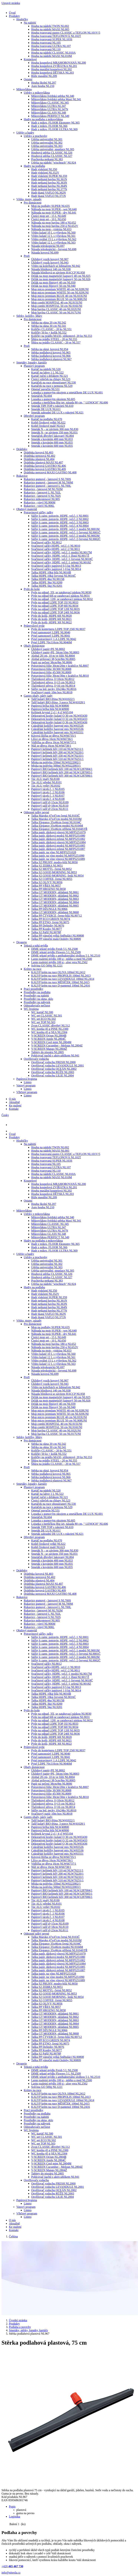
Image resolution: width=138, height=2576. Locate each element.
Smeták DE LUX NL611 (46, 409)
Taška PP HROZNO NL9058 (48, 889)
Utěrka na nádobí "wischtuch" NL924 (53, 162)
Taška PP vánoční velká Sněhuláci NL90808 (57, 935)
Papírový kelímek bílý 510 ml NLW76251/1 (57, 759)
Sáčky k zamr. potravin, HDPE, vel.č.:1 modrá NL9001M (65, 529)
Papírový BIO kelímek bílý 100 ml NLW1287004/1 (61, 769)
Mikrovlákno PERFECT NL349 (50, 116)
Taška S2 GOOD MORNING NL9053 (54, 872)
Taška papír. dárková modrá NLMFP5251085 (58, 845)
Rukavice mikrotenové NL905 (42, 499)
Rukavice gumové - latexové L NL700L (47, 485)
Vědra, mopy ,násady (29, 199)
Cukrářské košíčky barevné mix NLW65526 (57, 725)
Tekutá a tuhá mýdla (36, 945)
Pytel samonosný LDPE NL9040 (50, 632)
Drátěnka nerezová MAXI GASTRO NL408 (50, 472)
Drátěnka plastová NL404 (39, 459)
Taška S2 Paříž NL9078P (46, 932)
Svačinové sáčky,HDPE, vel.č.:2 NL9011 (55, 549)
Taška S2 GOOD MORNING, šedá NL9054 (57, 875)
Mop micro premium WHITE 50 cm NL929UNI (60, 292)
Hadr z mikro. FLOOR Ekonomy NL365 (55, 122)
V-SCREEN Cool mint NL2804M (51, 1042)
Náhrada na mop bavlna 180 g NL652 (53, 222)
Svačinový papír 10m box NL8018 (51, 692)
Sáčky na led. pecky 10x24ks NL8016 (53, 689)
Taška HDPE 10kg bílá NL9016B (51, 572)
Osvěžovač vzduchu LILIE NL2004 (52, 1075)
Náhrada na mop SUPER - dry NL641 (53, 212)
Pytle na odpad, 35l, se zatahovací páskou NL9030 (61, 592)
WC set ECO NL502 (43, 1018)
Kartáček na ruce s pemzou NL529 (52, 385)
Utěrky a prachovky (35, 136)
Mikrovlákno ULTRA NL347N (49, 109)
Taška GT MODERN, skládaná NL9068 (55, 912)
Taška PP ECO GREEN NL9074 (50, 918)
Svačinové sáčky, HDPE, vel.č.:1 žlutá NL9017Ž (60, 555)
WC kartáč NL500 (42, 1012)
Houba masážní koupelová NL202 (51, 69)
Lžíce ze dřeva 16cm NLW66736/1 (52, 739)
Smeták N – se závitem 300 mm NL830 (54, 429)
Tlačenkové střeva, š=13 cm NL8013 (53, 682)
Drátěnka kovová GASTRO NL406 (45, 465)
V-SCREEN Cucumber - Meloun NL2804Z (57, 1045)
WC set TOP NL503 (43, 1022)
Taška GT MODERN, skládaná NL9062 (55, 895)
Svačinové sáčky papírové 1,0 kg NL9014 (56, 569)
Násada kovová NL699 (45, 252)
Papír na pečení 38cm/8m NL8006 (51, 662)
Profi (27, 255)
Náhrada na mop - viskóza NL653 (51, 229)
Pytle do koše (32, 589)
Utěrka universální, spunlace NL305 (52, 149)
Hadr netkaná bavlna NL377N (49, 189)
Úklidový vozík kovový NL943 (49, 262)
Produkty (14, 16)
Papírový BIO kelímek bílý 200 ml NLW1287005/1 (61, 772)
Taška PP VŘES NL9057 (46, 885)
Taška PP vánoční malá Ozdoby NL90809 (56, 938)
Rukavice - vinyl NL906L (39, 505)
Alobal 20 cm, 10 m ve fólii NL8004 (53, 655)
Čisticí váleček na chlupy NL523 (50, 379)
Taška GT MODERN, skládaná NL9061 (55, 892)
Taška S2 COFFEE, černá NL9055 (51, 879)
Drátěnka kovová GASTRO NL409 (45, 469)
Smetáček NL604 (41, 395)
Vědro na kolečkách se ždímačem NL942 (55, 265)
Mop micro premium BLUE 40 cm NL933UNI (59, 295)
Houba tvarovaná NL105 (46, 42)
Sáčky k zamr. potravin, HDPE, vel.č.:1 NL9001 (60, 515)
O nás (12, 1098)
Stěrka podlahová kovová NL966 (50, 355)
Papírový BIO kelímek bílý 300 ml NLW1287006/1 (61, 775)
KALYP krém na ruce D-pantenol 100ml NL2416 (60, 985)
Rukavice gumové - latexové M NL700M (48, 482)
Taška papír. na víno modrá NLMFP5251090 (57, 855)
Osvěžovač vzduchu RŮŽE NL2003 (52, 1072)
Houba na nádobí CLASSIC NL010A (53, 52)
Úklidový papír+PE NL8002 (48, 649)
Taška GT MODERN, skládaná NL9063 (55, 898)
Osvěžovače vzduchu (36, 1058)
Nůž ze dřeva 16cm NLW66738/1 (51, 745)
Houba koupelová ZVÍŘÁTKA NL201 (54, 66)
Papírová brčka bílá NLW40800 (50, 705)
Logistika (14, 2516)
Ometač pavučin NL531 (45, 389)
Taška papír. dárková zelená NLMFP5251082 (58, 839)
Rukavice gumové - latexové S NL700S (47, 479)
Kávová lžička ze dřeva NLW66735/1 (53, 735)
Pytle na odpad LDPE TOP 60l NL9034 (54, 605)
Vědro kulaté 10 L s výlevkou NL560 (53, 232)
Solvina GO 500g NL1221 (47, 965)
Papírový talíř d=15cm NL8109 (49, 802)
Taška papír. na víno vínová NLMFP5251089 (58, 859)
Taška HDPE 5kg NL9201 (46, 585)
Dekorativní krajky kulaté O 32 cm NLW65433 (59, 719)
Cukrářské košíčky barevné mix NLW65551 (57, 732)
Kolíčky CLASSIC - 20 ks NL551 (51, 329)
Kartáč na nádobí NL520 (46, 369)
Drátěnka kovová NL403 (38, 452)
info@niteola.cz (10, 2572)
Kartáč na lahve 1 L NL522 (47, 372)
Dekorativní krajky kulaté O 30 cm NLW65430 (59, 715)
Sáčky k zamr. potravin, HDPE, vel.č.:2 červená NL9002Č (66, 539)
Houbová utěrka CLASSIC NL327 (51, 156)
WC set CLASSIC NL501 (46, 1015)
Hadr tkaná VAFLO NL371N (48, 195)
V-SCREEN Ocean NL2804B (48, 1035)
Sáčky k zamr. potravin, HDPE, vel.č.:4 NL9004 (60, 525)
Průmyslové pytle (34, 625)
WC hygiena (31, 1008)
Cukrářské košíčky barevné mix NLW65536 (57, 729)
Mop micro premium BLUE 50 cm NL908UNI (59, 299)
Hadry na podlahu (34, 166)
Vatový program (26, 1085)
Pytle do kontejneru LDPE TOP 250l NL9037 (58, 629)
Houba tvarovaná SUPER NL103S (51, 39)
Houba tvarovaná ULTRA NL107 (51, 46)
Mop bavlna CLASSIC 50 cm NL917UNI (56, 312)
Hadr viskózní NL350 (44, 169)
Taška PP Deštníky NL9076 (47, 925)
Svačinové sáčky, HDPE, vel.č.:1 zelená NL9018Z (61, 562)
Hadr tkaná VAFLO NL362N (48, 192)
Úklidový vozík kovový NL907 (49, 259)
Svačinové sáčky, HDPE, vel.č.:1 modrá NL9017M (61, 552)
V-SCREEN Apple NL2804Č (48, 1038)
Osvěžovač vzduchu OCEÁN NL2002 (54, 1068)
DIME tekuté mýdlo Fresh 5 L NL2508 (54, 948)
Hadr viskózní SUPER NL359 (49, 176)
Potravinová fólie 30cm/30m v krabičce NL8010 (60, 675)
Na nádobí (30, 22)
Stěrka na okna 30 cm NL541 (48, 325)
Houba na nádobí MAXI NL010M (51, 56)
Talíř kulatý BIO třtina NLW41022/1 (53, 699)
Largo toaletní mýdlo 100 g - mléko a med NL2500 (61, 958)
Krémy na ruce (32, 968)
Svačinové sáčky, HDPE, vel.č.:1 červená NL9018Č (62, 559)
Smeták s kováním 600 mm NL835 (52, 442)
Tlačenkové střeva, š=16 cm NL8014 (53, 685)
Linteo (28, 1082)
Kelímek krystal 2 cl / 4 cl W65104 (52, 712)
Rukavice (21, 475)
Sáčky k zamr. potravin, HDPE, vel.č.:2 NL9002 (60, 519)
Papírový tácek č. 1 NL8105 (48, 789)
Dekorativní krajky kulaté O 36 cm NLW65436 (59, 722)
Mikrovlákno (24, 89)
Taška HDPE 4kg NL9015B (47, 579)
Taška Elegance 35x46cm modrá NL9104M (57, 825)
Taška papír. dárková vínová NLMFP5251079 (58, 832)
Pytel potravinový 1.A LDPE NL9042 (53, 639)
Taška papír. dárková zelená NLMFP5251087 (58, 849)
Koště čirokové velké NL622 (48, 422)
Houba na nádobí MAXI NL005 (50, 29)
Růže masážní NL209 (44, 76)
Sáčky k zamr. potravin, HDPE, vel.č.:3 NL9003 (60, 522)
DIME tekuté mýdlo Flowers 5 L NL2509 (56, 952)
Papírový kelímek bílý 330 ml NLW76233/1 (57, 755)
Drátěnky (21, 449)
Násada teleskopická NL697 (48, 245)
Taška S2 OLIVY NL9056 (46, 882)
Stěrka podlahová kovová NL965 (50, 352)
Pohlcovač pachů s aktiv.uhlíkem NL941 (55, 1055)
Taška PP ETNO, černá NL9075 (50, 922)
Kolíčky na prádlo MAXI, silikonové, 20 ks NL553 (61, 335)
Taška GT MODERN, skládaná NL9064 (55, 902)
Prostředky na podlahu (37, 992)
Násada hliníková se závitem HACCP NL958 (58, 272)
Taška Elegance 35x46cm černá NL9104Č (56, 822)
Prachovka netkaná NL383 (47, 159)
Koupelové (30, 59)
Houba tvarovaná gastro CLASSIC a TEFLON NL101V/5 (65, 32)
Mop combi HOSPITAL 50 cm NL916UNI (56, 305)
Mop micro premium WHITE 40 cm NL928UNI (60, 289)
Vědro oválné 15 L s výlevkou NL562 (53, 239)
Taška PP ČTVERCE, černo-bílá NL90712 (56, 915)
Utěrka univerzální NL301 (47, 139)
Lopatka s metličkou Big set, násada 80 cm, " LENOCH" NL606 (69, 402)
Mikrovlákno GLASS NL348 (48, 112)
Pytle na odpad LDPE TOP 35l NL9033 (54, 602)
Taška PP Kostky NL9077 (46, 928)
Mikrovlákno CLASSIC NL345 (50, 102)
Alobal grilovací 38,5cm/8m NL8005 (53, 659)
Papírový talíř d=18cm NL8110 (49, 805)
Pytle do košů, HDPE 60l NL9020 (51, 615)
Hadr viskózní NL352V (45, 172)
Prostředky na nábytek (37, 1002)
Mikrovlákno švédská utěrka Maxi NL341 (56, 99)
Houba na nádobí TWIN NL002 (50, 26)
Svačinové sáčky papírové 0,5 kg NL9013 (56, 565)
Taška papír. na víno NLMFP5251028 (53, 852)
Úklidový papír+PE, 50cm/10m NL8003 (55, 652)
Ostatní (28, 79)
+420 (12, 2566)
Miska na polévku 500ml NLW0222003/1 (56, 765)
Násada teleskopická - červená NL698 (53, 249)
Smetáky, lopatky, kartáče (31, 362)
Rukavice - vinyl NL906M (39, 502)
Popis (12, 2506)
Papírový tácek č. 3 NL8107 (48, 795)
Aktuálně (14, 1102)
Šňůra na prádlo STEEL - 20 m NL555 (54, 339)
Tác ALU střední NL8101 (46, 782)
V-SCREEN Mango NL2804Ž (49, 1048)
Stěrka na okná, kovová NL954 (49, 349)
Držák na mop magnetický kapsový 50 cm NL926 (60, 279)
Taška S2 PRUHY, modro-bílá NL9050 (54, 862)
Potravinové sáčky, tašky (38, 512)
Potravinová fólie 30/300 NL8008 (51, 669)
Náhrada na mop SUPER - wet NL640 (54, 209)
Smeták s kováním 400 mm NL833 (52, 439)
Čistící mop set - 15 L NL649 (48, 215)
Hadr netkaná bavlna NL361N (49, 179)
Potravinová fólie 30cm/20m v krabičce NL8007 (60, 665)
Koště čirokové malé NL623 (48, 425)
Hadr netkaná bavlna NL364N (49, 186)
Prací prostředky (33, 988)
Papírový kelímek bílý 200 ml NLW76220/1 (57, 752)
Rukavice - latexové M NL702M (43, 489)
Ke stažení (15, 1105)
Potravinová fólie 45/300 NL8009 (51, 672)
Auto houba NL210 (42, 86)
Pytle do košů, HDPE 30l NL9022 (51, 622)
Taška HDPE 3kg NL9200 (46, 582)
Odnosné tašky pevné (36, 812)
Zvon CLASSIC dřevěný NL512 (50, 1025)
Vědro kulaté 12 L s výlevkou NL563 (53, 242)
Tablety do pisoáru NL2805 (47, 1052)
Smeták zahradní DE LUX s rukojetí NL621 (57, 412)
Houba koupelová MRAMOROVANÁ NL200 (58, 62)
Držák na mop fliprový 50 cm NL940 (53, 285)
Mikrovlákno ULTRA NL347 (48, 106)
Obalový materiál (26, 509)
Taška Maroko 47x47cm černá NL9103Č (55, 815)
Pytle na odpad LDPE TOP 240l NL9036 (55, 612)
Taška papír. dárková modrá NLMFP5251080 (58, 835)
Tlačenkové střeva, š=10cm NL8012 (52, 679)
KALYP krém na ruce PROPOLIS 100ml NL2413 (61, 975)
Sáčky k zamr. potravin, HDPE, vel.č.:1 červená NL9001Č (66, 532)
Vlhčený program (26, 1092)
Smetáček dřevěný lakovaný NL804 (52, 435)
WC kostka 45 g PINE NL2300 (49, 1028)
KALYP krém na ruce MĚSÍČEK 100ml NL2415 (60, 982)
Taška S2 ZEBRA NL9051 (47, 865)
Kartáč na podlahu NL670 (46, 419)
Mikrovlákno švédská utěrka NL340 (52, 96)
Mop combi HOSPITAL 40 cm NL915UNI (56, 302)
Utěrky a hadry (25, 132)
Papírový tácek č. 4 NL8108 (48, 799)
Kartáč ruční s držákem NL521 (49, 375)
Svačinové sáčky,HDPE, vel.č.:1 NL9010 (55, 545)
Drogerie (21, 942)
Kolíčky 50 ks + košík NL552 (49, 332)
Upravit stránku (10, 3)
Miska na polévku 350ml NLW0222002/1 (56, 762)
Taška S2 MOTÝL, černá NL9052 (51, 869)
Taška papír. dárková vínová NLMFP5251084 (58, 842)
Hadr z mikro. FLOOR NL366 (49, 126)
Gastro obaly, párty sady (38, 695)
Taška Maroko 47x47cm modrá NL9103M (56, 819)
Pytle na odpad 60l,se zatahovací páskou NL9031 (60, 595)
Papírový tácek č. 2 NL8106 (48, 792)
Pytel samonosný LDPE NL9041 (50, 635)
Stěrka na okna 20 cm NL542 (48, 322)
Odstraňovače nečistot (37, 1005)
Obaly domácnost (34, 645)
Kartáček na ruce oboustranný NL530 (53, 382)
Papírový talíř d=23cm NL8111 (49, 809)
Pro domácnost (33, 202)
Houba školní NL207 (43, 82)
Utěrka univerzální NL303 (47, 146)
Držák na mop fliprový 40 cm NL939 (53, 282)
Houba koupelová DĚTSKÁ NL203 (52, 72)
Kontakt (14, 1108)
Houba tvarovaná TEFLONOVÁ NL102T (56, 36)
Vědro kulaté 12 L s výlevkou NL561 (53, 235)
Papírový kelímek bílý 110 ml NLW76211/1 (57, 749)
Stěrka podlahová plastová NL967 (51, 359)
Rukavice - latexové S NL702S (42, 495)
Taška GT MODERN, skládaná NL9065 (55, 905)
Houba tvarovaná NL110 (45, 49)
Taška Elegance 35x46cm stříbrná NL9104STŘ (59, 829)
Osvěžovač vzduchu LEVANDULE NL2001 (57, 1065)
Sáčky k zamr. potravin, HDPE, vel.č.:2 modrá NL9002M (65, 535)
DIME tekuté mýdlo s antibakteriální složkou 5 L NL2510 (65, 955)
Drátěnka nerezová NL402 (39, 455)
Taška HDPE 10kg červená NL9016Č (53, 575)
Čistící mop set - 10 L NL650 (48, 219)
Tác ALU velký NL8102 (45, 785)
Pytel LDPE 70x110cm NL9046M (51, 642)
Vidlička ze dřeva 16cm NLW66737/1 (53, 742)
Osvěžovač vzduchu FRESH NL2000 (53, 1062)
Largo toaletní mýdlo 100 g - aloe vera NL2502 (59, 962)
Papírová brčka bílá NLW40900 (50, 709)
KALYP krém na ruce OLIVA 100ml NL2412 (58, 972)
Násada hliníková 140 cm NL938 (50, 269)
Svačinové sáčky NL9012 (46, 542)
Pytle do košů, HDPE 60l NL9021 (51, 619)
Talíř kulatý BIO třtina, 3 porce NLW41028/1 (58, 702)
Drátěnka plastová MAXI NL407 (43, 462)
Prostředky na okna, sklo (38, 998)
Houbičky (22, 19)
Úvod (12, 12)
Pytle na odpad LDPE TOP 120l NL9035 (55, 609)
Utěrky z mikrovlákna (37, 92)
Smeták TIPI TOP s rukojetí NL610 (52, 405)
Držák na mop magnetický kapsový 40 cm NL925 (60, 275)
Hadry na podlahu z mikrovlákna (43, 119)
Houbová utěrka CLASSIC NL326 (51, 152)
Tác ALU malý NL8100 (45, 779)
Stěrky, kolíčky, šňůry (29, 315)
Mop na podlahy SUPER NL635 (50, 205)
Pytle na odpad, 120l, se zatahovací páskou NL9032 (62, 599)
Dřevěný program (34, 415)
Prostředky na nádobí (36, 995)
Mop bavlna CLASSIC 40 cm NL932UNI (56, 309)
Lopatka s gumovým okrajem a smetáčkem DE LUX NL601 (67, 392)
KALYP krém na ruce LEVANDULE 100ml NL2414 (62, 978)
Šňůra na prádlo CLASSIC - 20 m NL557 (55, 342)
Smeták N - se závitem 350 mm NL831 (54, 432)
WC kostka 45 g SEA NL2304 (49, 1032)
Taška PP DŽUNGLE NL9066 (49, 908)
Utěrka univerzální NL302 (47, 142)
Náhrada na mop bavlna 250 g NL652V (54, 225)
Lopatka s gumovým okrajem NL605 (53, 399)
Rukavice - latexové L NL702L (42, 492)
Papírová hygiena (26, 1078)
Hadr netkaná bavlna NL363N (49, 182)
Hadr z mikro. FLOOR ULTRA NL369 (54, 129)
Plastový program (34, 365)
